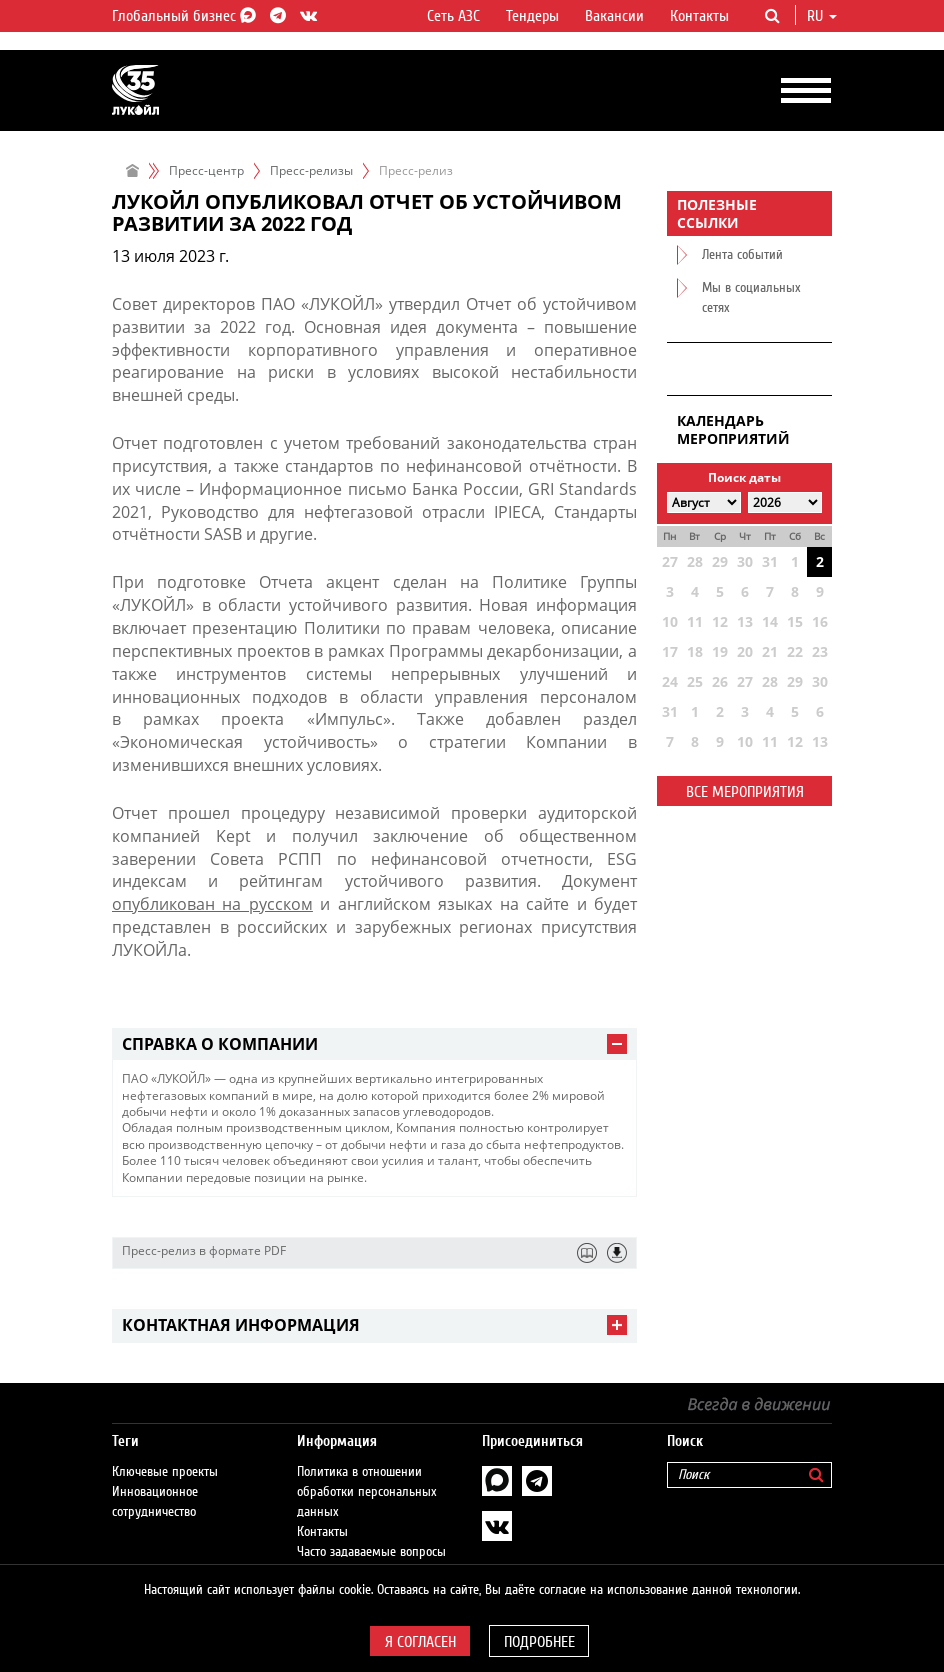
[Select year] (785, 502)
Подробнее (539, 1642)
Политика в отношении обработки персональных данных (367, 1492)
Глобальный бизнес (181, 16)
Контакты (699, 16)
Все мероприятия (745, 792)
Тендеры (532, 16)
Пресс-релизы (311, 170)
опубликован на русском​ (212, 904)
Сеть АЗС (453, 16)
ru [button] (822, 16)
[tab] (374, 1044)
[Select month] (704, 502)
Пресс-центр (206, 170)
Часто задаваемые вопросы (371, 1552)
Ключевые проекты (165, 1472)
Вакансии (614, 16)
